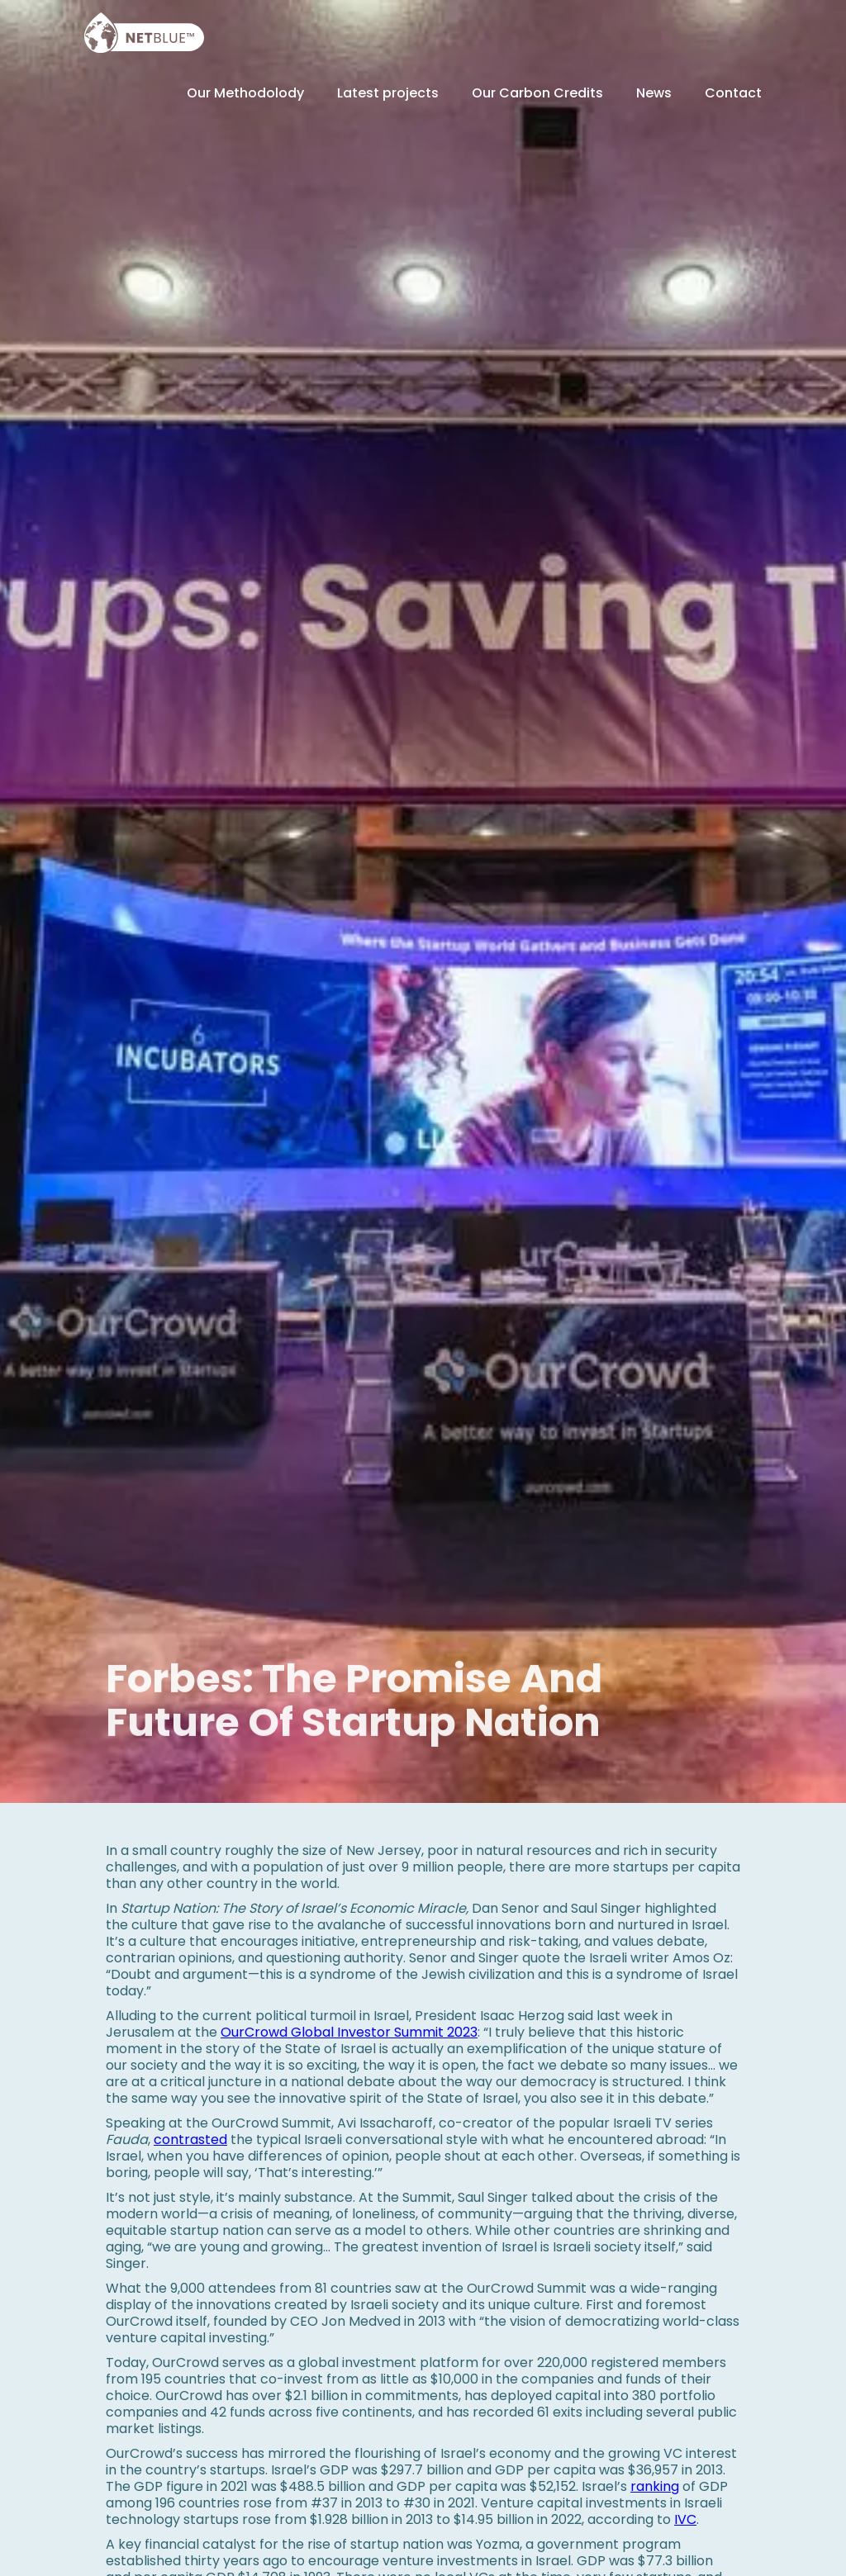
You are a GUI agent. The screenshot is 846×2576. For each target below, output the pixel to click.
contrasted (190, 2139)
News (654, 92)
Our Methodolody (245, 92)
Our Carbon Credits (537, 92)
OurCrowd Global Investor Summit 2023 (349, 2032)
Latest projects (388, 92)
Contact (733, 92)
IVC (685, 2519)
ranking (654, 2486)
